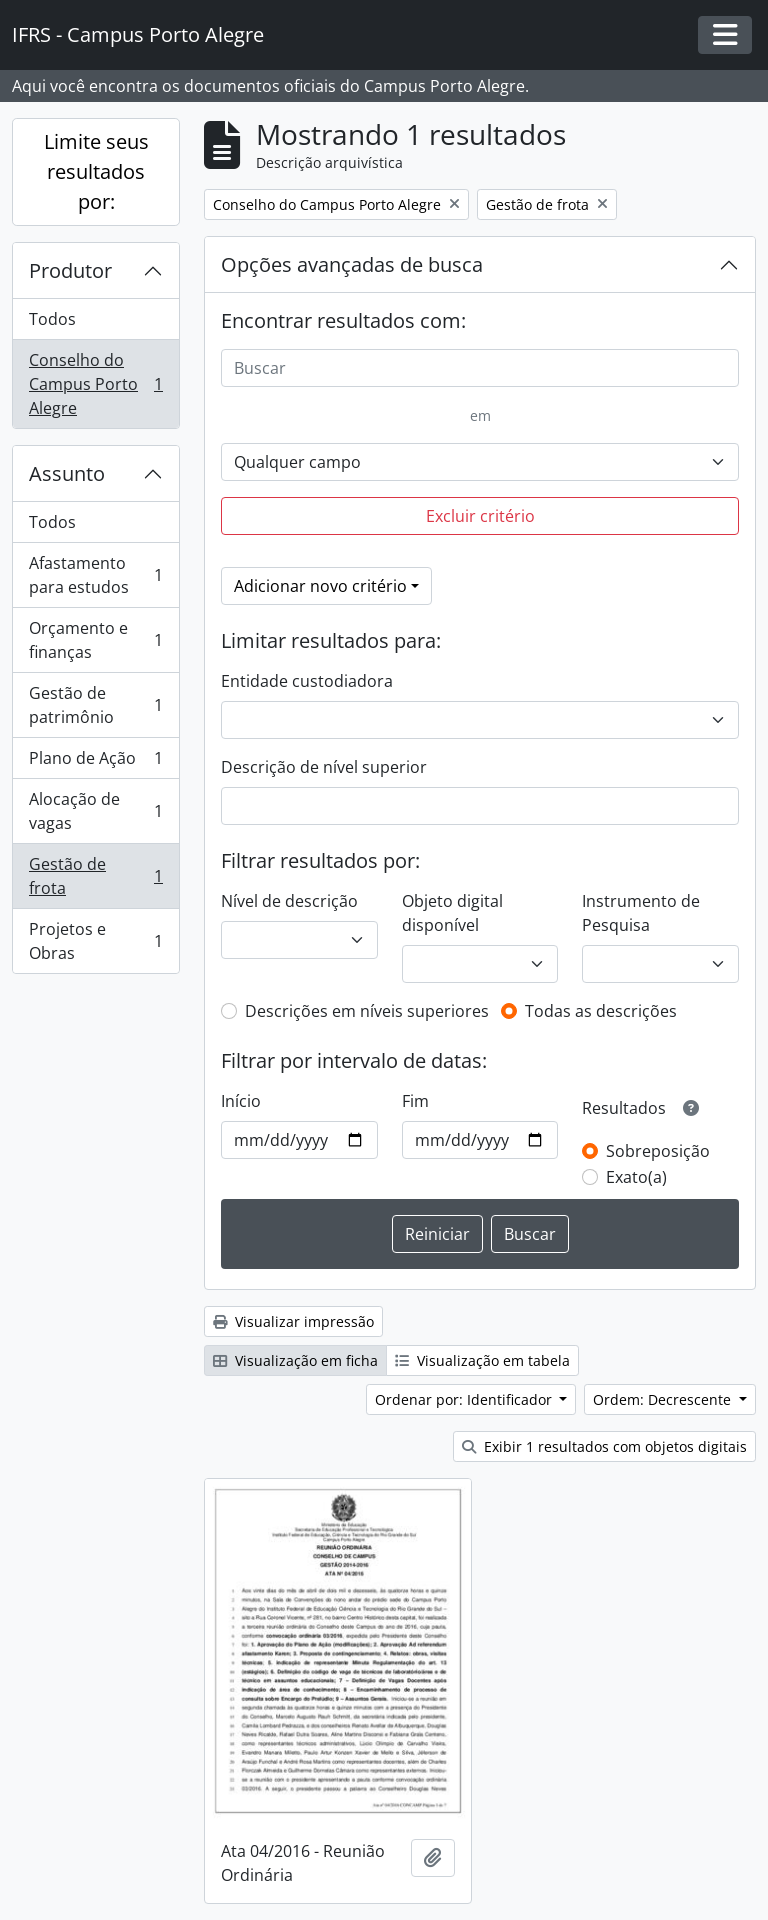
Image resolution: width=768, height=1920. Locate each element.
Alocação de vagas (95, 811)
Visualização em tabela (482, 1360)
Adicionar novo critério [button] (320, 586)
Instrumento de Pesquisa (641, 913)
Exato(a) (636, 1177)
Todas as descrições (601, 1011)
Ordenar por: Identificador (465, 1399)
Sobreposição (658, 1151)
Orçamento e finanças (95, 640)
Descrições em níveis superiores (367, 1011)
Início (241, 1101)
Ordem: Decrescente (664, 1399)
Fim (415, 1101)
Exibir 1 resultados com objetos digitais (604, 1446)
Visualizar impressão (293, 1321)
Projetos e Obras (95, 941)
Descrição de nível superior (324, 767)
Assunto (67, 473)
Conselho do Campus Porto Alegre (95, 384)
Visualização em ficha (295, 1360)
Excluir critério (480, 516)
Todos (52, 319)
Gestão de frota (95, 876)
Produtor (70, 270)
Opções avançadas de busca (352, 264)
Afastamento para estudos (95, 575)
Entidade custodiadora (307, 681)
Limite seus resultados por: (96, 171)
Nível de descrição (289, 901)
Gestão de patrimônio (95, 705)
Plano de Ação (95, 762)
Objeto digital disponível (452, 913)
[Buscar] (480, 368)
